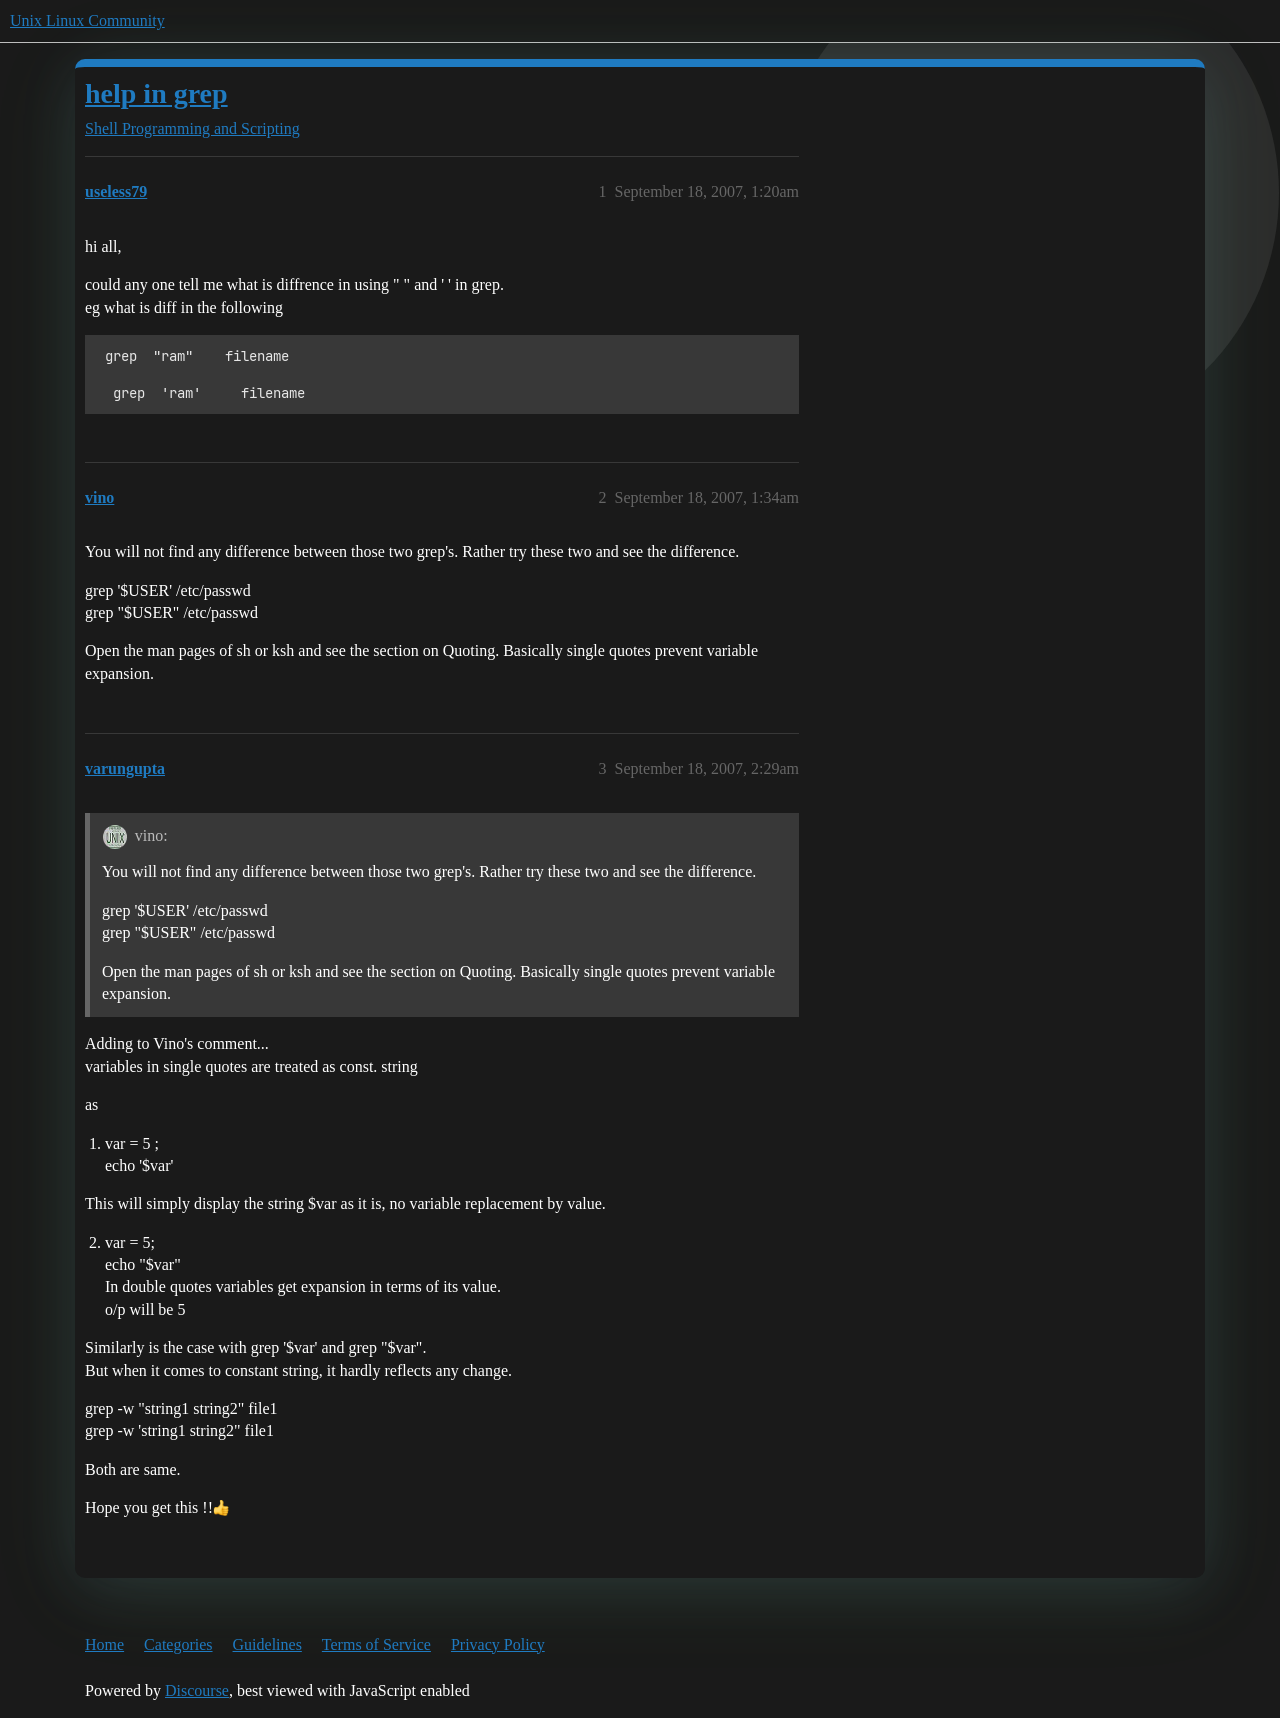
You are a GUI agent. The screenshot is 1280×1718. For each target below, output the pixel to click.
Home (104, 1644)
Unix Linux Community (87, 20)
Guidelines (267, 1644)
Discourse (197, 1690)
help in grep (156, 93)
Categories (178, 1644)
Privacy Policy (498, 1644)
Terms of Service (376, 1644)
